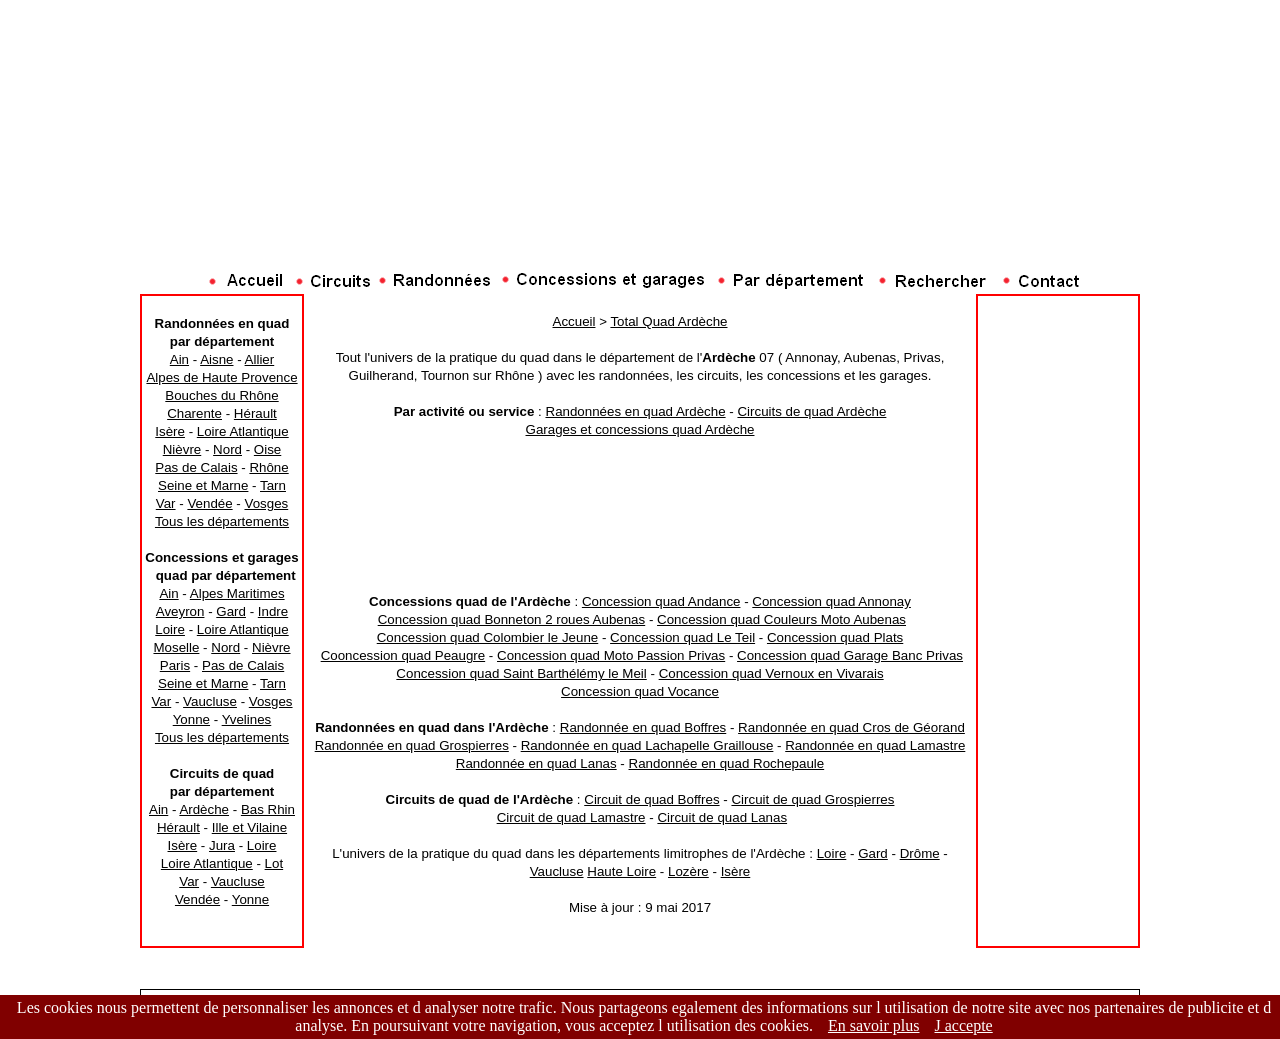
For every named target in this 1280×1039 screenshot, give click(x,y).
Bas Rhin (268, 809)
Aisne (216, 359)
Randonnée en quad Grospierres (412, 745)
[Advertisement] (640, 225)
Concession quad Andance (661, 601)
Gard (231, 611)
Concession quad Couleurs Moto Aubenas (781, 619)
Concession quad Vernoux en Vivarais (771, 673)
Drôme (920, 853)
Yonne (191, 719)
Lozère (688, 871)
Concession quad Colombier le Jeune (488, 637)
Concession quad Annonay (831, 601)
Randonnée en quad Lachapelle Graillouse (647, 745)
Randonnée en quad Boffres (643, 727)
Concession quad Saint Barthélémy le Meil (521, 673)
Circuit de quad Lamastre (571, 817)
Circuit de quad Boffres (651, 799)
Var (166, 503)
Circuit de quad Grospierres (812, 799)
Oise (267, 449)
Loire (170, 629)
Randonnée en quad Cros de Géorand (851, 727)
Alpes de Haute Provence (221, 377)
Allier (260, 359)
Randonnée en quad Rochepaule (727, 763)
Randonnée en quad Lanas (536, 763)
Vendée (209, 503)
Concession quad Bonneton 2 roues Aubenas (512, 619)
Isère (170, 431)
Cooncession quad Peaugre (403, 655)
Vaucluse (210, 701)
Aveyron (180, 611)
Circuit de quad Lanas (722, 817)
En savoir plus (874, 1025)
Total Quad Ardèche (668, 321)
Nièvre (182, 449)
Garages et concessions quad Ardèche (640, 429)
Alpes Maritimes (237, 593)
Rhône (268, 467)
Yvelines (247, 719)
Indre (273, 611)
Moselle (176, 647)
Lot (274, 863)
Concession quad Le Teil (682, 637)
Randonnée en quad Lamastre (875, 745)
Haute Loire (621, 871)
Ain (179, 359)
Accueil (574, 321)
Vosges (266, 503)
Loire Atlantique (243, 431)
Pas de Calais (196, 467)
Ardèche (204, 809)
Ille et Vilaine (249, 827)
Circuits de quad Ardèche (811, 411)
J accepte (964, 1025)
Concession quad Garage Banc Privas (850, 655)
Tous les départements (222, 521)
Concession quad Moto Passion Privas (611, 655)
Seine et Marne (203, 485)
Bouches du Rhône (221, 395)
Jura (222, 845)
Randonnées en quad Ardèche (636, 411)
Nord (227, 449)
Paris (175, 665)
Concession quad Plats (835, 637)
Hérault (255, 413)
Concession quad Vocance (640, 691)
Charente (194, 413)
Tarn (273, 485)
